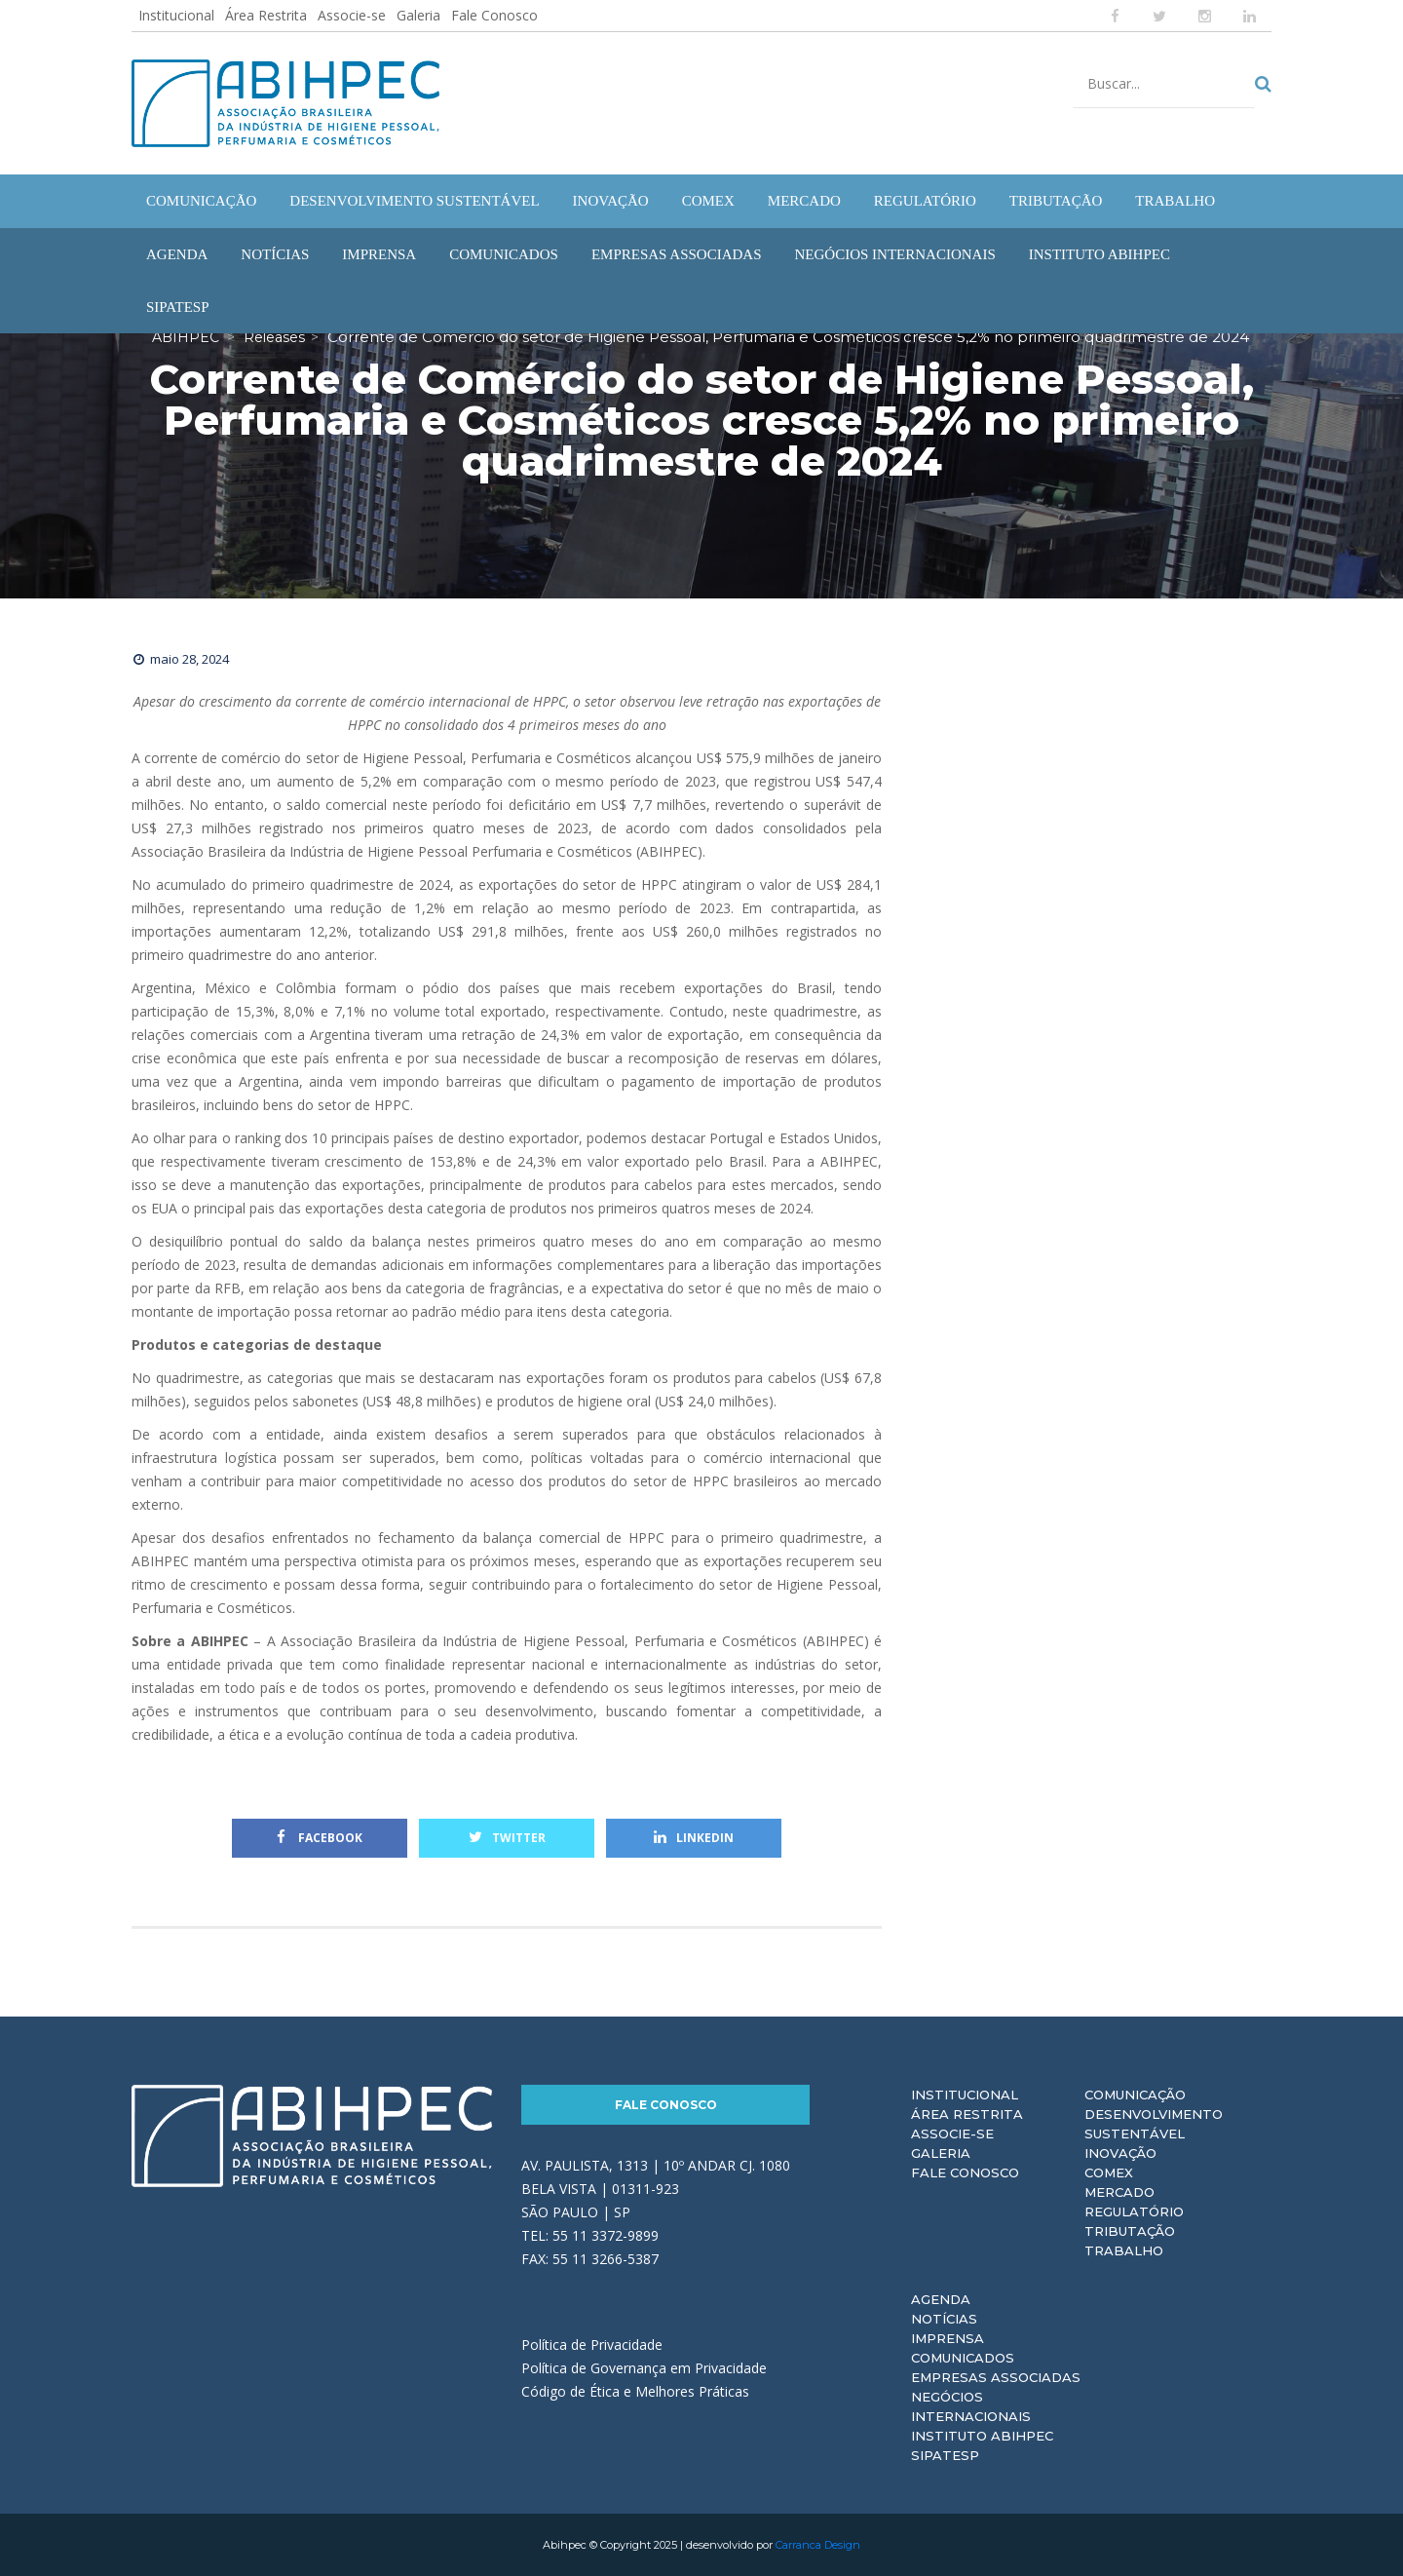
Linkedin (694, 1837)
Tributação (1129, 2231)
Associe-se (352, 15)
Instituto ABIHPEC (982, 2435)
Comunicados (962, 2357)
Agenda (940, 2299)
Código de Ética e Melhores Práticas (635, 2391)
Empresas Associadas (996, 2377)
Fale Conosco (494, 15)
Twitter (507, 1837)
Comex (1108, 2172)
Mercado (1119, 2192)
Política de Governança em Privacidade (644, 2368)
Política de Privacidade (592, 2344)
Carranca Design (818, 2545)
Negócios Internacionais (971, 2406)
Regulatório (1134, 2211)
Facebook (319, 1837)
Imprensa (947, 2338)
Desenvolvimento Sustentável (1153, 2123)
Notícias (944, 2318)
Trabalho (1123, 2250)
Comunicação (1135, 2094)
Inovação (1120, 2153)
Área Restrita (266, 15)
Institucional (176, 15)
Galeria (418, 15)
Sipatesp (945, 2455)
